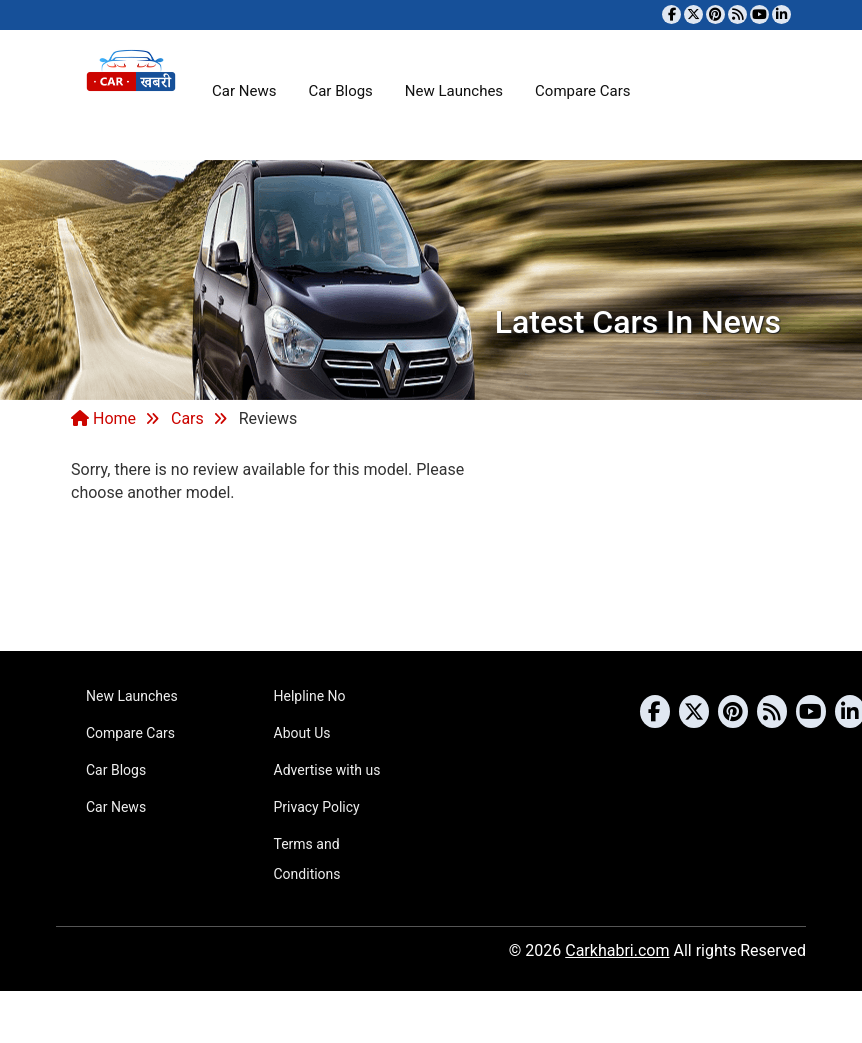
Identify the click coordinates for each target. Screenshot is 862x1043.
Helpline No (310, 696)
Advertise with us (327, 770)
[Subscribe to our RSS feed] (737, 14)
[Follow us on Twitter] (693, 14)
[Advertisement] (431, 575)
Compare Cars (582, 91)
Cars (187, 418)
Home (103, 418)
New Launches (454, 91)
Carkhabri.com (617, 950)
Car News (244, 91)
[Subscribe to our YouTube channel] (759, 14)
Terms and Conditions (307, 859)
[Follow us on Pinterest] (715, 14)
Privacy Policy (317, 807)
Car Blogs (340, 91)
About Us (302, 733)
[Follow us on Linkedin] (781, 14)
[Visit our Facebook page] (671, 14)
